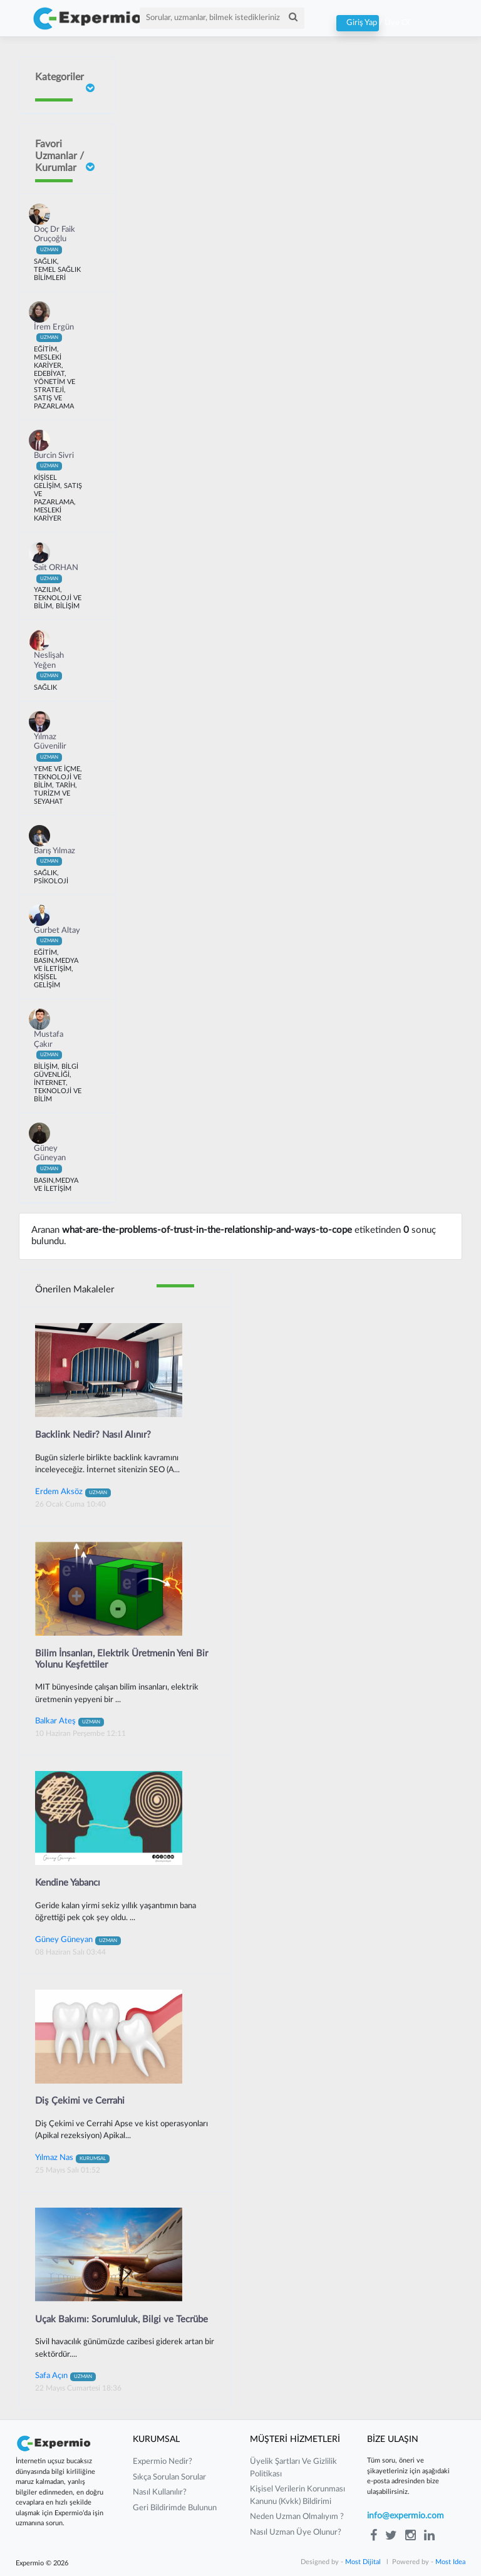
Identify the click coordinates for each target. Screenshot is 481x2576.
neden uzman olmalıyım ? (297, 2517)
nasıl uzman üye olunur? (295, 2532)
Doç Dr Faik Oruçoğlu (54, 240)
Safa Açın (65, 2375)
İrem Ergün (54, 332)
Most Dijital (363, 2561)
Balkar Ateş (69, 1720)
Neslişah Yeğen (49, 666)
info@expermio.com (405, 2515)
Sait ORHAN (56, 573)
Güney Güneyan (50, 1159)
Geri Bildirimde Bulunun (175, 2508)
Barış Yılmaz (54, 856)
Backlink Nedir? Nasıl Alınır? (93, 1435)
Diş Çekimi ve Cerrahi (80, 2101)
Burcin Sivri (54, 461)
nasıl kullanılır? (160, 2492)
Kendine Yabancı (67, 1883)
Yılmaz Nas (72, 2157)
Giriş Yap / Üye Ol (358, 23)
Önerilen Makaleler (74, 1289)
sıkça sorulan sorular (169, 2477)
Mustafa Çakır (48, 1045)
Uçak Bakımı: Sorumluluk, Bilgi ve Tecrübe (121, 2319)
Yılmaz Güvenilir (50, 747)
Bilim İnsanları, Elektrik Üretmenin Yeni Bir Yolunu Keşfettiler (121, 1659)
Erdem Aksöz (73, 1491)
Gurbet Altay (57, 936)
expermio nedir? (162, 2462)
